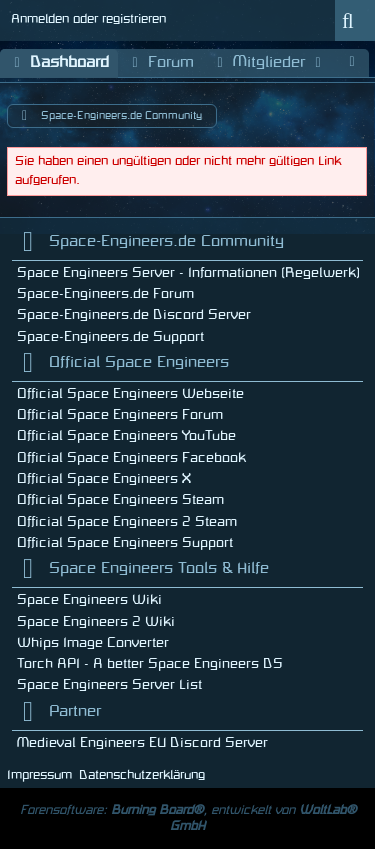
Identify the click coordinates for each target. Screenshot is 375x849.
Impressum (39, 775)
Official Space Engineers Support (125, 542)
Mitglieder (269, 63)
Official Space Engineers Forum (120, 414)
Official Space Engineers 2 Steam (127, 521)
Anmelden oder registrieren (88, 19)
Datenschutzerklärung (142, 775)
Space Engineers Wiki (89, 599)
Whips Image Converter (93, 642)
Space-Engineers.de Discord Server (134, 314)
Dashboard (59, 63)
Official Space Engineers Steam (120, 499)
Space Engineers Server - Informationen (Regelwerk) (188, 272)
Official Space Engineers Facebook (131, 457)
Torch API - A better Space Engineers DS (150, 663)
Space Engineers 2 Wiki (96, 621)
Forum (160, 63)
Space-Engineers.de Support (110, 336)
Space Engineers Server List (109, 684)
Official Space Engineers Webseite (130, 393)
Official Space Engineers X (104, 478)
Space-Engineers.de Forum (105, 293)
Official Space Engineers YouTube (126, 435)
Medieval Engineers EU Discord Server (142, 742)
